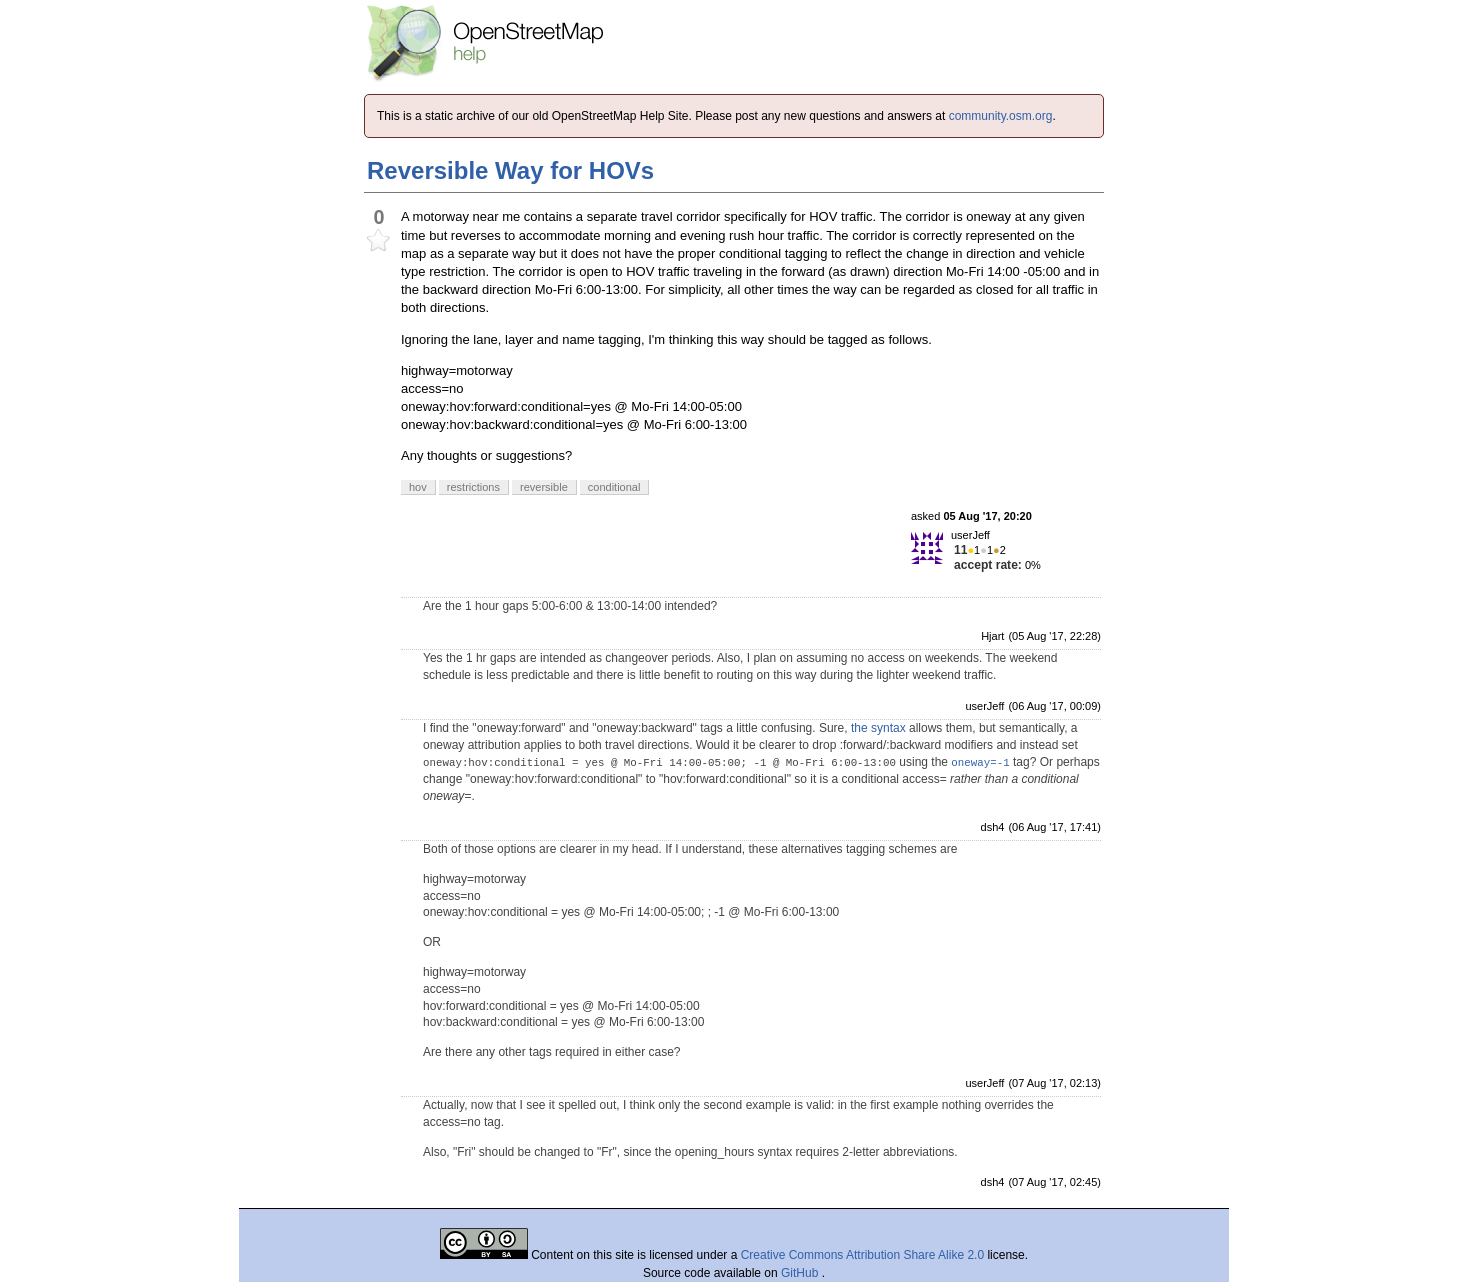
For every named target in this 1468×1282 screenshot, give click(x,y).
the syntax (878, 728)
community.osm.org (1001, 116)
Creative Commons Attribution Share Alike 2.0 (862, 1255)
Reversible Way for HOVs (510, 170)
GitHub (801, 1273)
